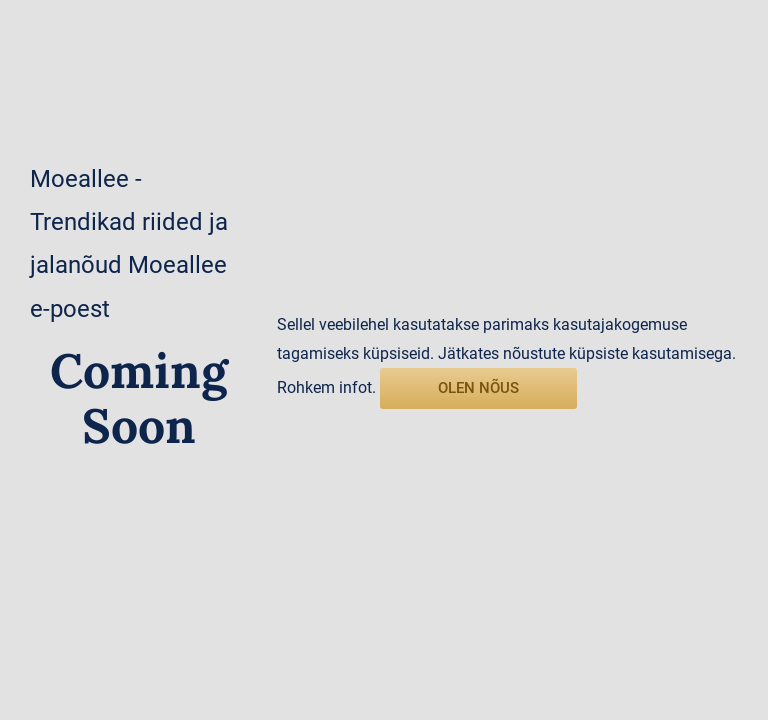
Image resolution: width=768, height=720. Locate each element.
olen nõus (478, 388)
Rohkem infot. (326, 387)
